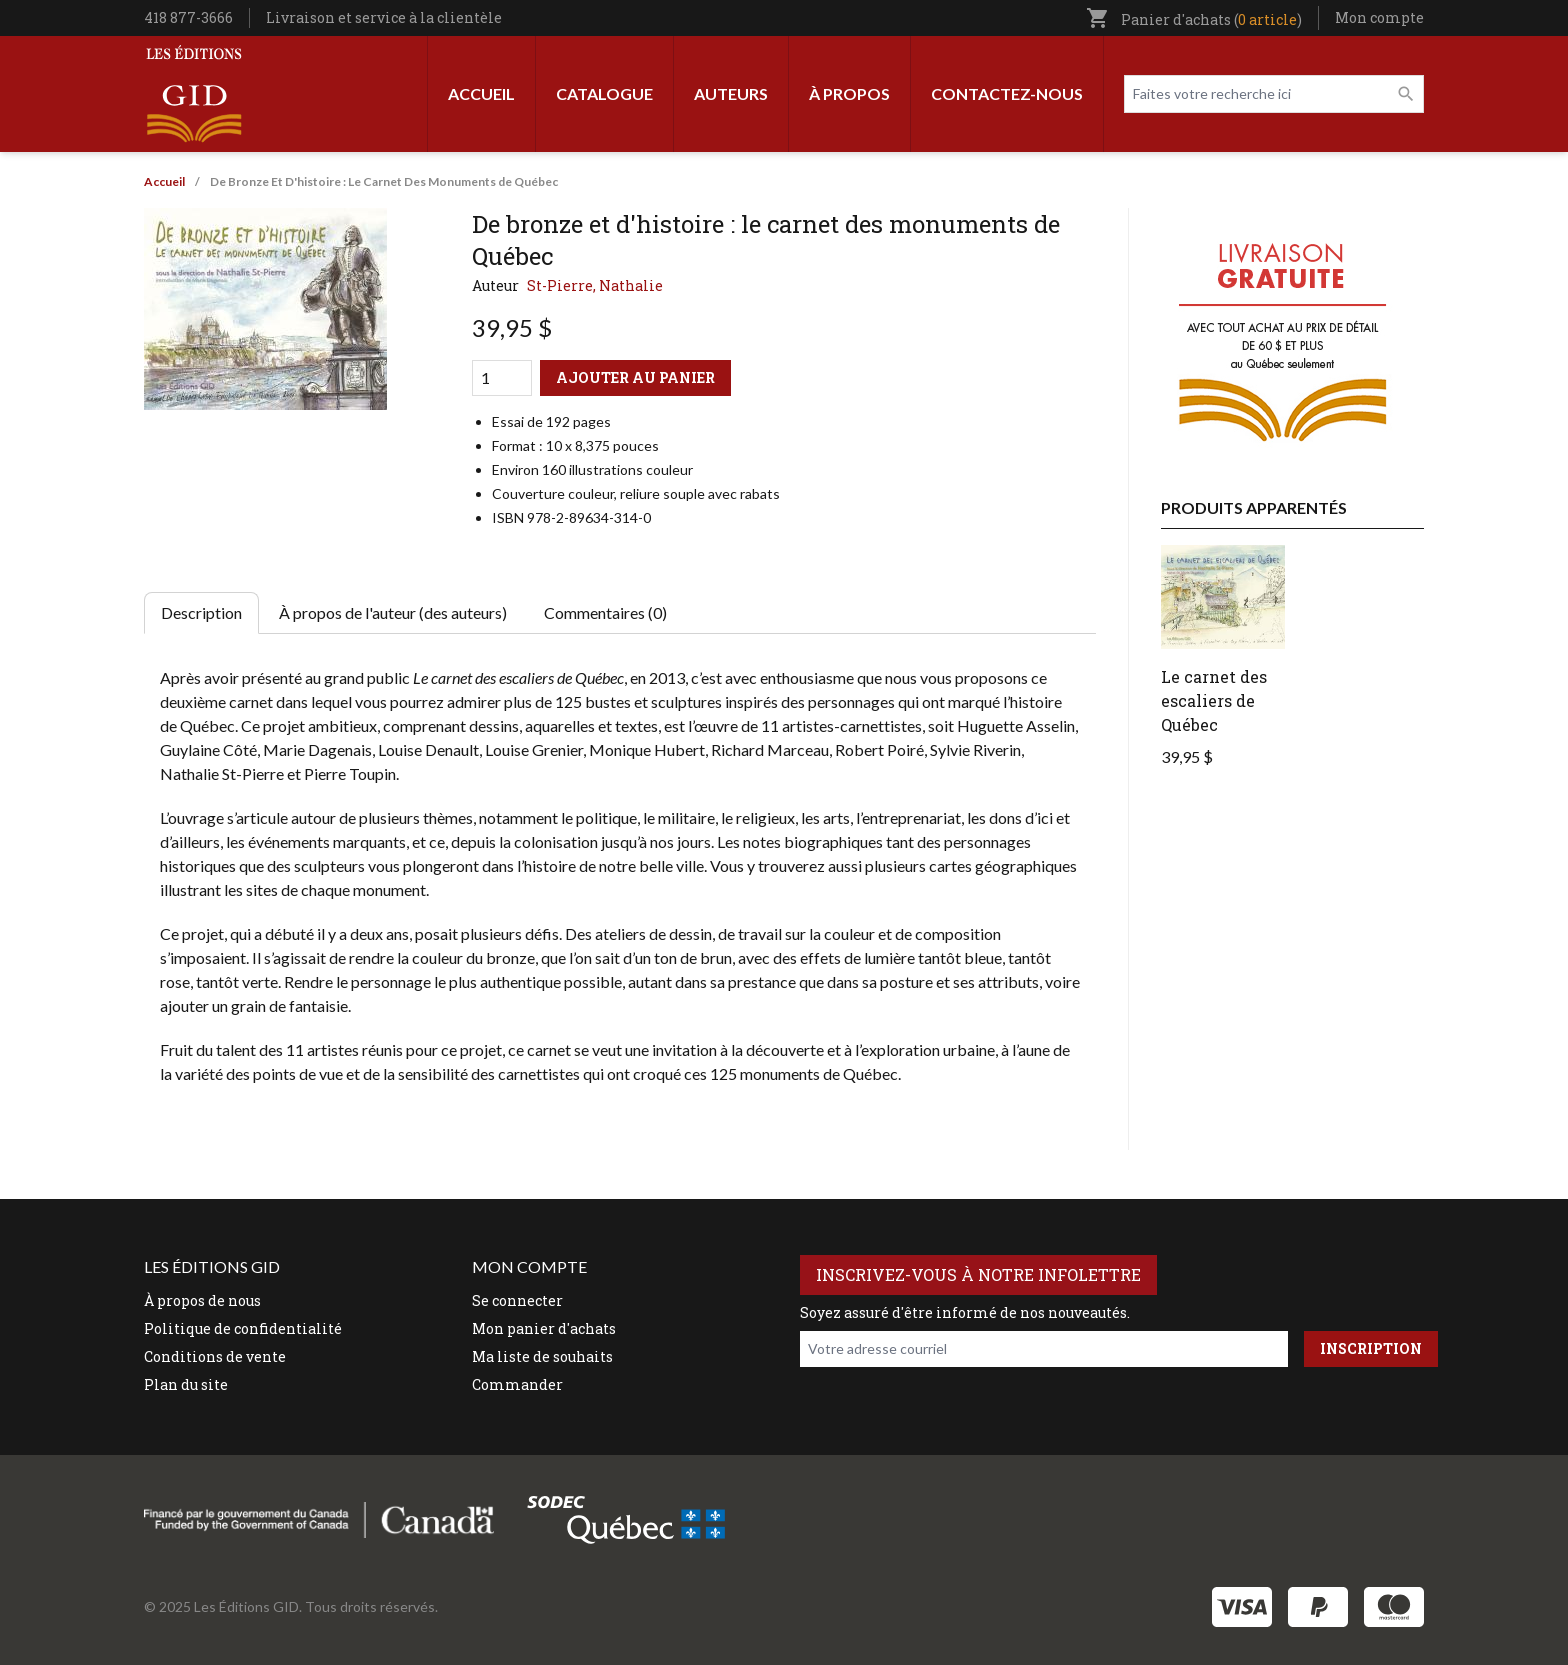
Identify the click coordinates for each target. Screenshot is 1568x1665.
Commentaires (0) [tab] (605, 612)
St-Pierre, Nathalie (595, 285)
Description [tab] (201, 612)
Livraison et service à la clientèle (384, 17)
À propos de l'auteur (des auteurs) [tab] (393, 612)
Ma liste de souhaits (542, 1356)
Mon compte (1379, 17)
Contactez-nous (1007, 93)
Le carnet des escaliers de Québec (1214, 700)
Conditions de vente (215, 1356)
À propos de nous (202, 1300)
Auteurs (731, 93)
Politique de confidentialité (243, 1328)
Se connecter (517, 1300)
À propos (849, 93)
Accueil (481, 93)
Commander (517, 1384)
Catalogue (604, 93)
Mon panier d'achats (544, 1328)
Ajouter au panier (635, 377)
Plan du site (186, 1384)
